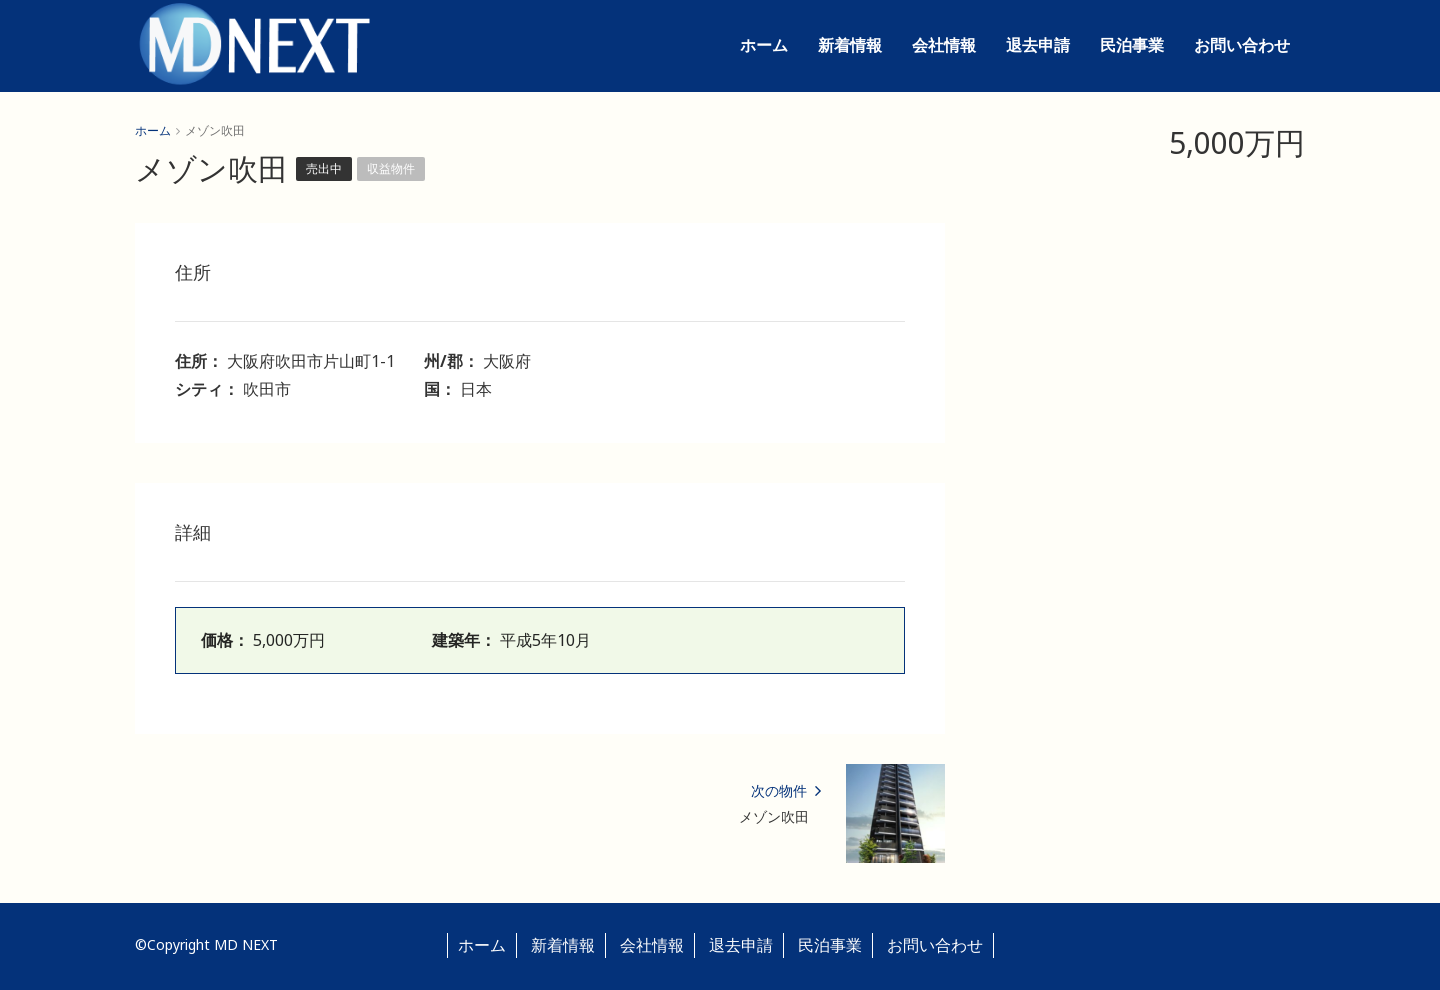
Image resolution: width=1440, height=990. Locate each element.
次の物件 (786, 790)
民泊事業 (1132, 45)
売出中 (324, 168)
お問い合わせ (1242, 45)
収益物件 (391, 168)
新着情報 (850, 45)
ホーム (764, 45)
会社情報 (944, 45)
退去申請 (1038, 45)
